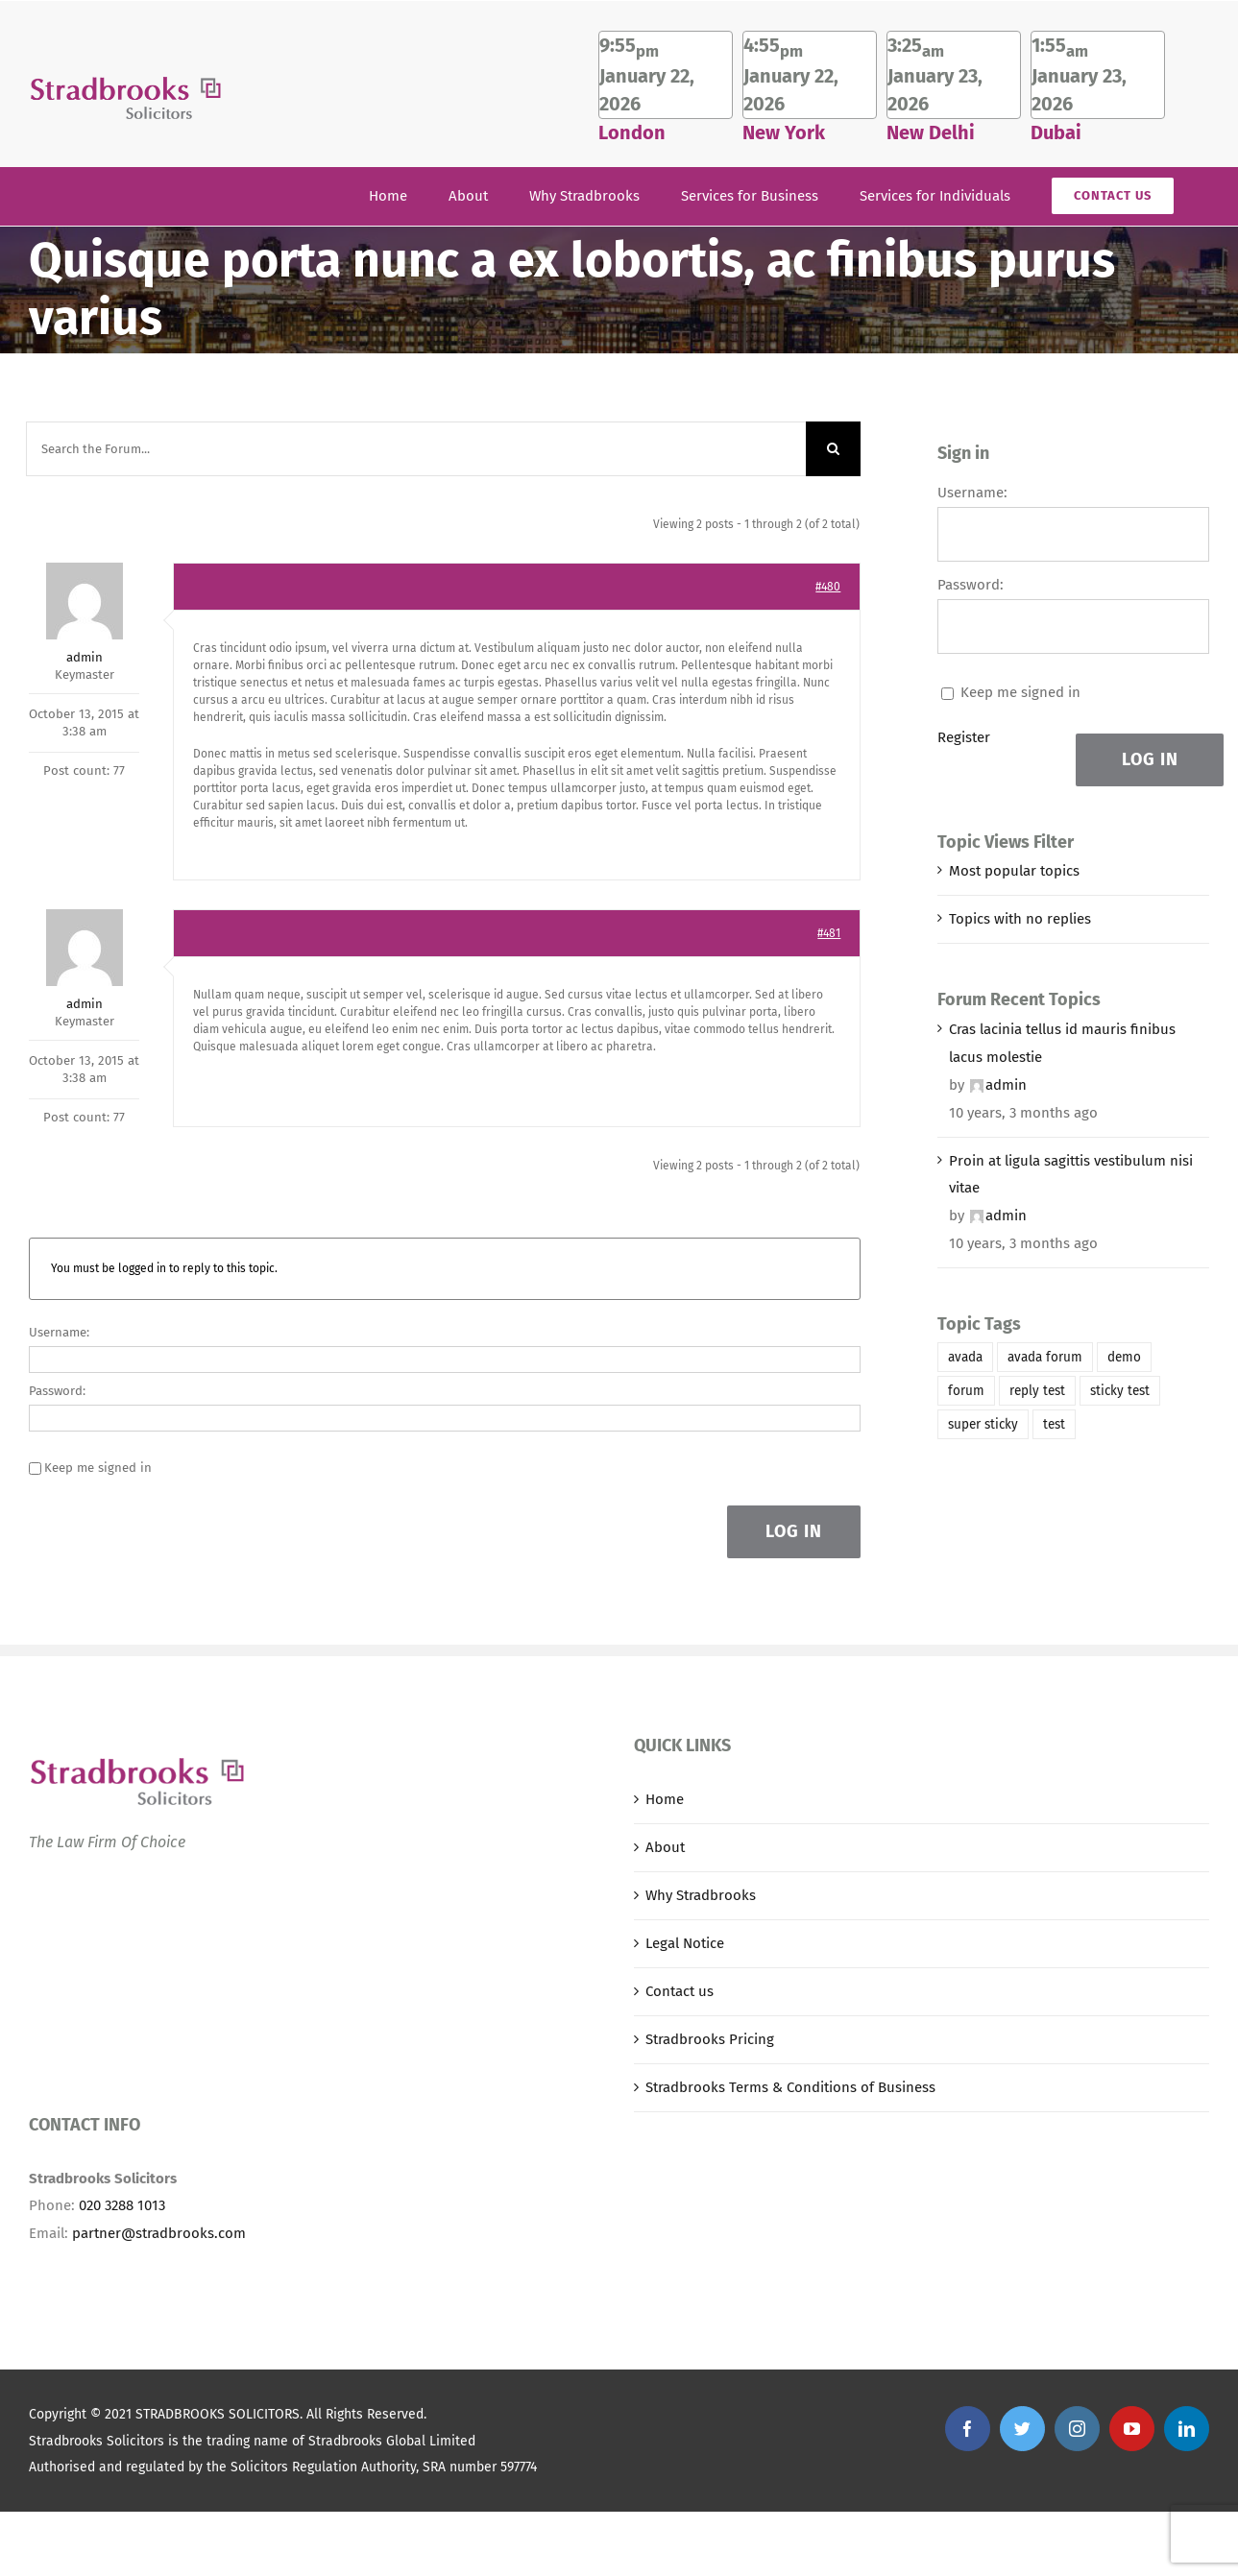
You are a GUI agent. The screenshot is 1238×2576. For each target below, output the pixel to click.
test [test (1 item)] (1054, 1424)
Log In (793, 1531)
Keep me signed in (98, 1467)
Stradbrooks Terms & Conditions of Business (790, 2087)
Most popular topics (1014, 870)
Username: (59, 1332)
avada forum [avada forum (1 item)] (1044, 1357)
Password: (57, 1391)
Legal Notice (684, 1943)
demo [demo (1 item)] (1124, 1357)
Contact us (679, 1991)
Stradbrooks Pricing (709, 2039)
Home (664, 1799)
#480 (827, 586)
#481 (828, 933)
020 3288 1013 (122, 2205)
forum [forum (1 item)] (966, 1391)
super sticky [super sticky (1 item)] (983, 1424)
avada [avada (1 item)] (965, 1357)
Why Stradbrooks (700, 1895)
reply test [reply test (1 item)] (1037, 1391)
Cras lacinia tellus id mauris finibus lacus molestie (1062, 1043)
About (665, 1847)
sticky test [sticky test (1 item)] (1120, 1391)
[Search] (833, 448)
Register (963, 737)
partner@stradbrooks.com (159, 2233)
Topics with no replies (1020, 918)
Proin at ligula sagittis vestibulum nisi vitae (1071, 1174)
